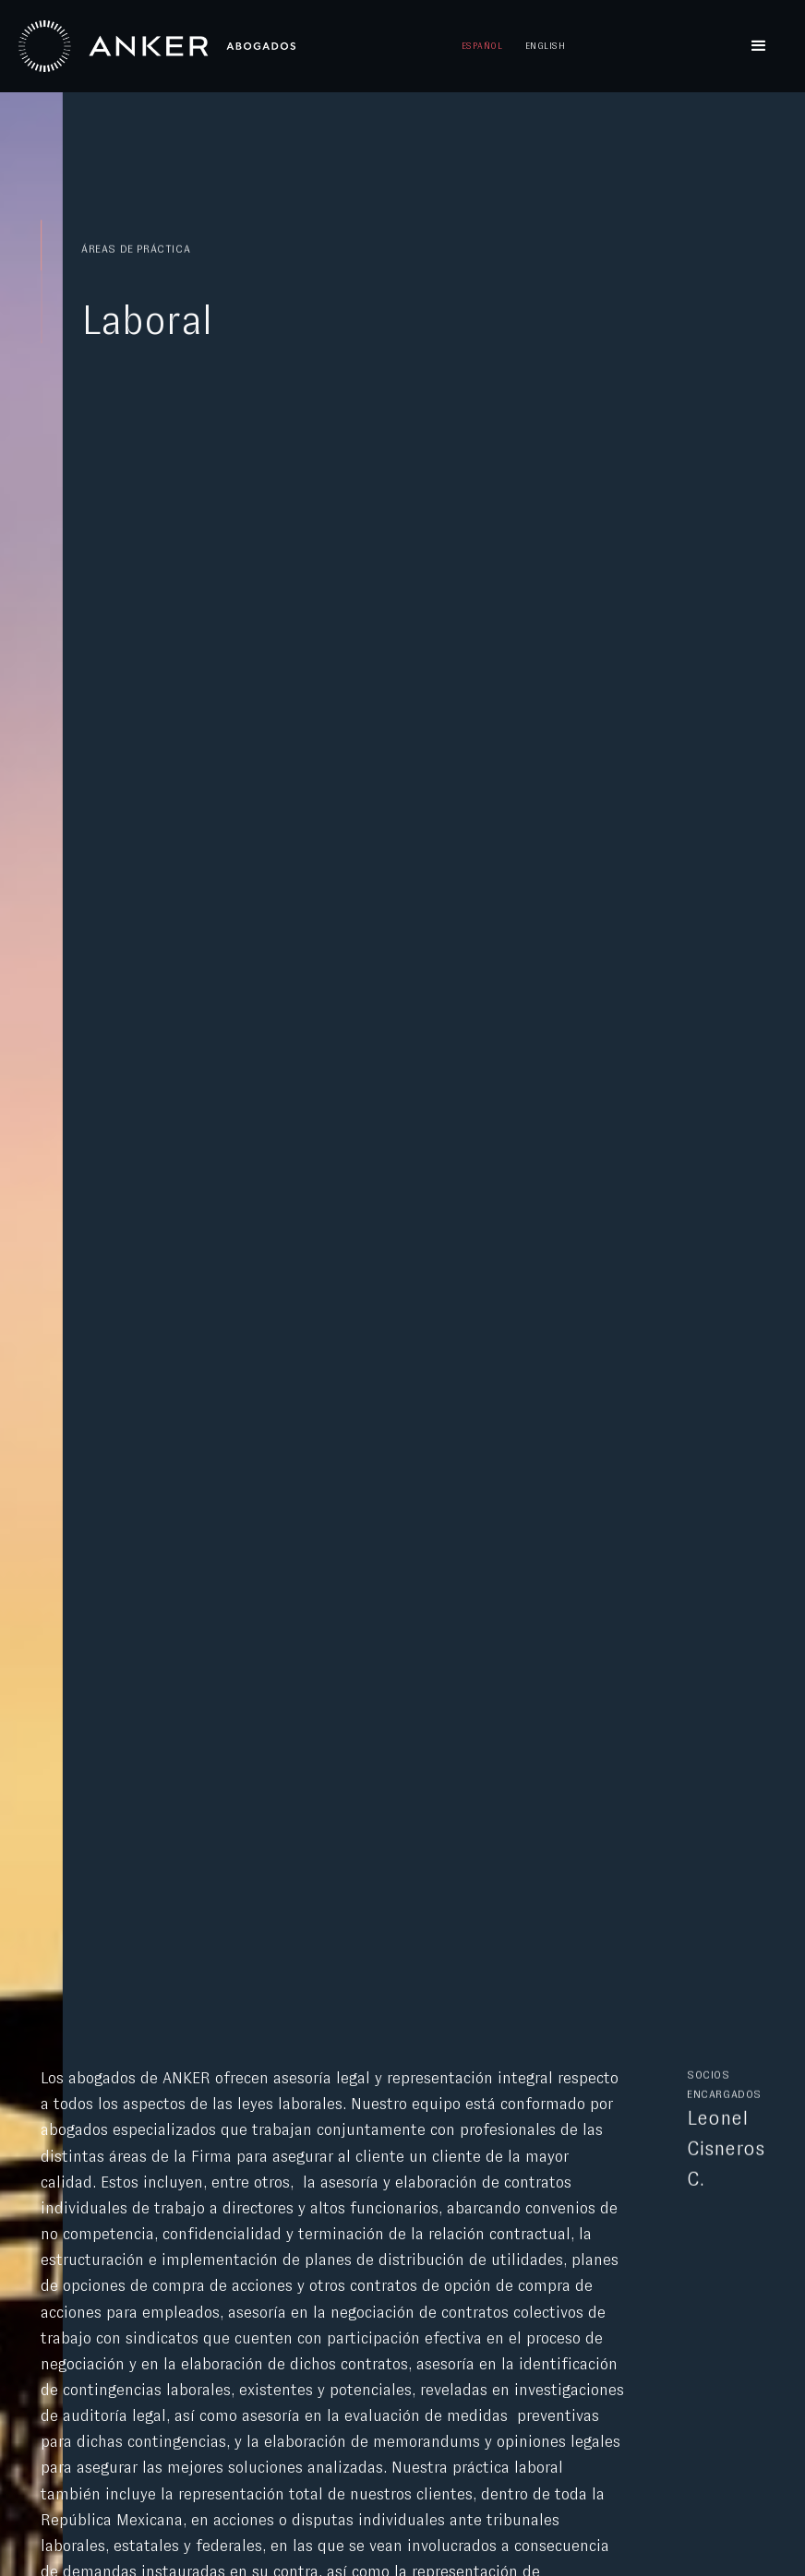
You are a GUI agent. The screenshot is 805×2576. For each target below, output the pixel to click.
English (545, 46)
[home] (156, 46)
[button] (759, 46)
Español (482, 46)
